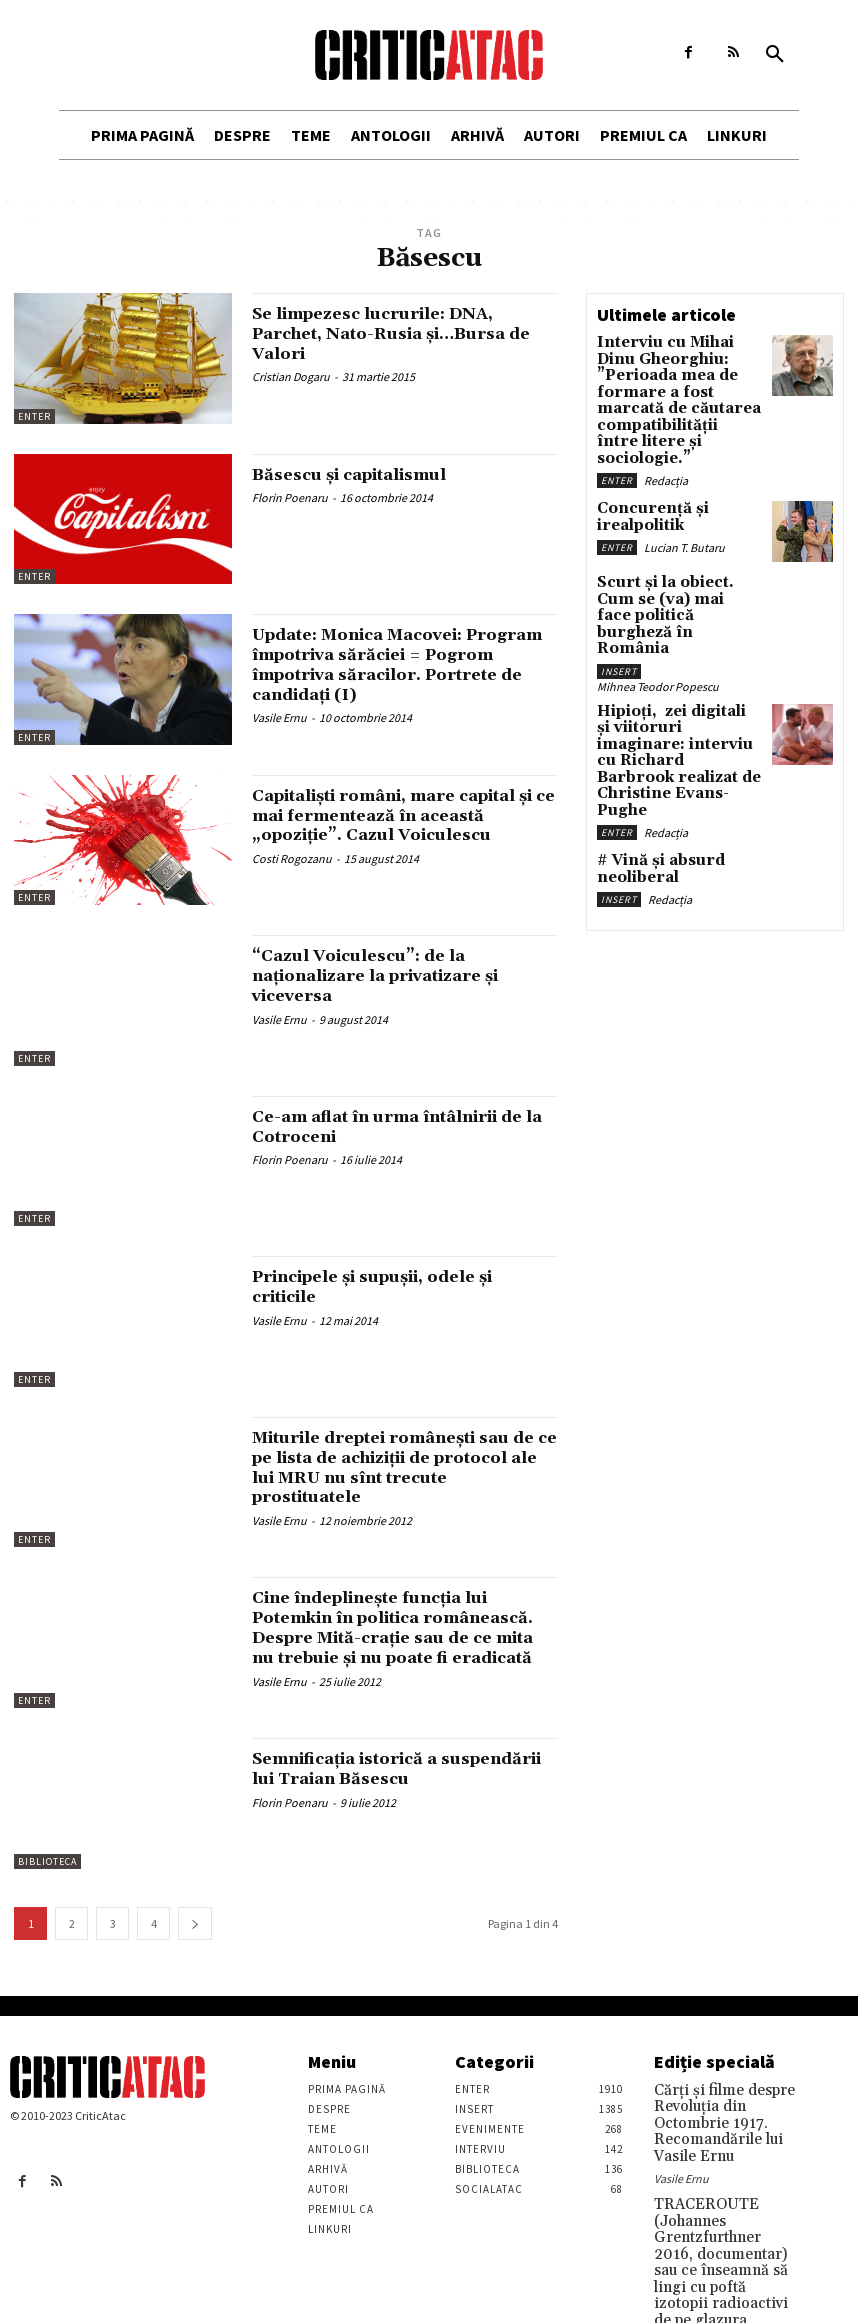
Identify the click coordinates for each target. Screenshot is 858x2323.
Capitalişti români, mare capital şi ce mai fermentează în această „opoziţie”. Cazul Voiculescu (404, 825)
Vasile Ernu (279, 717)
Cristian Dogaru (291, 376)
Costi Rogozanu (292, 878)
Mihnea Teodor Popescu (658, 596)
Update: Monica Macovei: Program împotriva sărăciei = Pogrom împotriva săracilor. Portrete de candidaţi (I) (394, 664)
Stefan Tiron (685, 2288)
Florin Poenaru (290, 497)
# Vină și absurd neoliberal (647, 731)
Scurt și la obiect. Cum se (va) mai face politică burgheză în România (676, 548)
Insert (619, 581)
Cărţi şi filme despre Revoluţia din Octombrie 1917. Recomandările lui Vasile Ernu (723, 2110)
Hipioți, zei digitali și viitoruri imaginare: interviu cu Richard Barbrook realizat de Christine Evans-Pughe (669, 649)
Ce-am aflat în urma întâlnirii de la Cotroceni (393, 1126)
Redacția (666, 429)
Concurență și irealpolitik (677, 458)
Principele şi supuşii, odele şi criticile (394, 1286)
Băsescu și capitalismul (365, 474)
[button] (775, 55)
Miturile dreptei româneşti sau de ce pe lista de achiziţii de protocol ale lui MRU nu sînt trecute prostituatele (402, 1467)
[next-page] (195, 1923)
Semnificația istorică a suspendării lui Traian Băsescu (403, 1768)
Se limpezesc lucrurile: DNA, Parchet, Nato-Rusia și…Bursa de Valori (395, 333)
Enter (34, 416)
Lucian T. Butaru (684, 478)
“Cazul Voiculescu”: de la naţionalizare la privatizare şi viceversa (392, 975)
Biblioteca (47, 1861)
